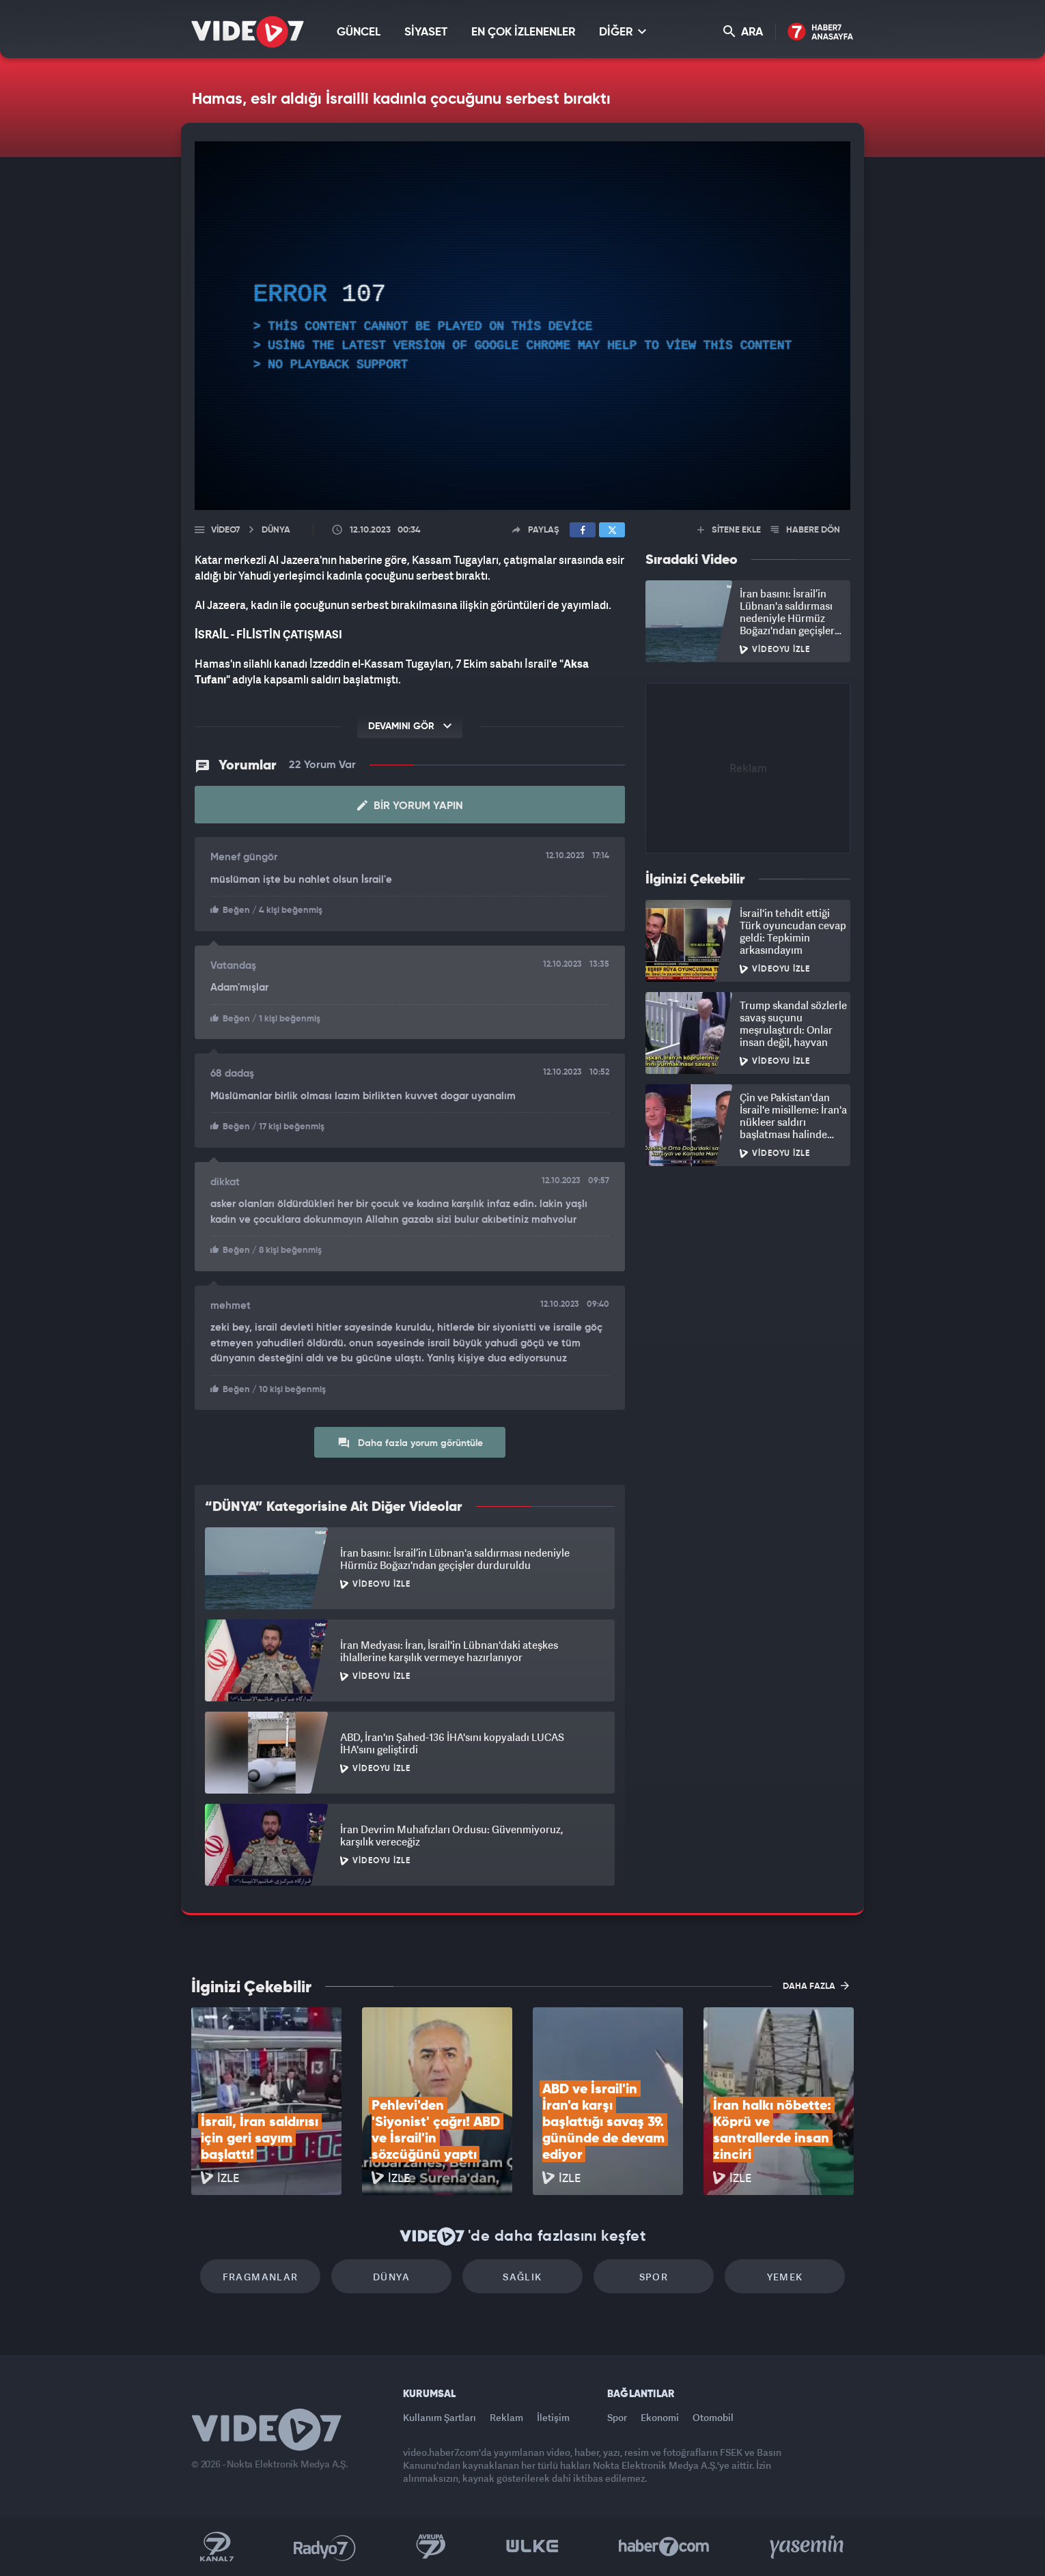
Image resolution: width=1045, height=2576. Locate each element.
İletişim (553, 2417)
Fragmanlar (260, 2276)
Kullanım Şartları (439, 2417)
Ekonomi (660, 2417)
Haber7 (664, 2547)
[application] (522, 325)
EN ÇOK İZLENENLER (523, 32)
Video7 (225, 530)
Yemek (785, 2276)
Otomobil (713, 2417)
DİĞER (622, 32)
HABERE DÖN (805, 530)
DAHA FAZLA (816, 1985)
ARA (743, 32)
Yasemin (808, 2547)
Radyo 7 (325, 2547)
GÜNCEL (358, 32)
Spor (654, 2276)
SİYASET (425, 32)
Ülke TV (532, 2547)
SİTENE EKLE (729, 530)
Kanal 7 (216, 2547)
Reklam (506, 2417)
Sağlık (522, 2276)
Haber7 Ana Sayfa (821, 32)
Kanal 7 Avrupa (431, 2547)
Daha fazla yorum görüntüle (410, 1442)
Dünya (391, 2276)
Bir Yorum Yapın (410, 805)
